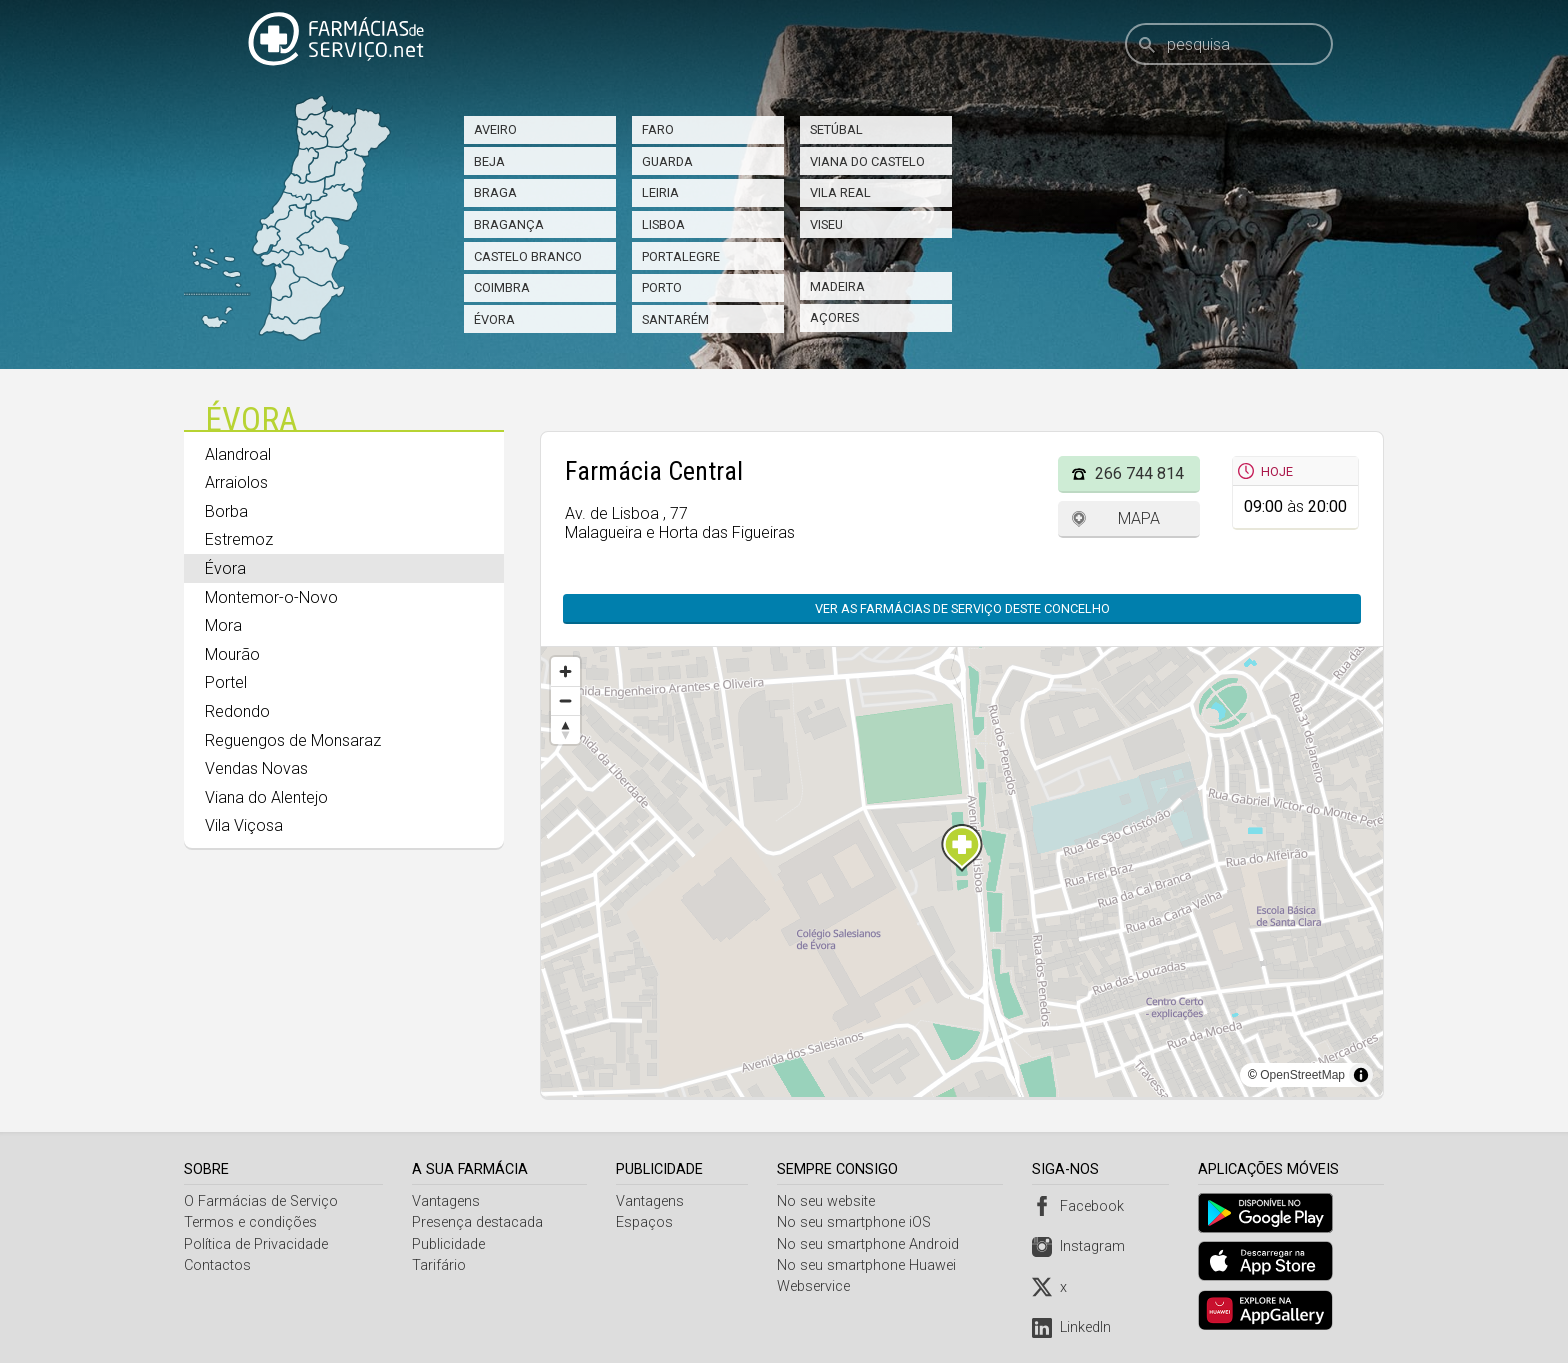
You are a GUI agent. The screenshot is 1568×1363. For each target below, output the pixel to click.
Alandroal (238, 454)
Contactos (217, 1265)
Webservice (816, 1286)
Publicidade (449, 1244)
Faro (658, 129)
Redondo (237, 711)
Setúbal (836, 129)
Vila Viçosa (244, 825)
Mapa (1139, 518)
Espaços (646, 1222)
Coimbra (502, 287)
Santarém (675, 319)
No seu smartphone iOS (857, 1222)
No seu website (829, 1201)
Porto (662, 287)
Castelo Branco (528, 256)
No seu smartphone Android (871, 1244)
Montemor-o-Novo (271, 597)
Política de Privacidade (256, 1244)
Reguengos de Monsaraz (293, 740)
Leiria (660, 192)
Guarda (667, 161)
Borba (226, 511)
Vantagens (447, 1201)
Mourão (232, 654)
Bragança (509, 224)
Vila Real (840, 192)
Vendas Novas (256, 768)
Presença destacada (478, 1222)
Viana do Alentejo (266, 797)
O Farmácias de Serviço (261, 1201)
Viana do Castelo (867, 161)
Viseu (826, 224)
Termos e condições (250, 1222)
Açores (834, 317)
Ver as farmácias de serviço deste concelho (962, 608)
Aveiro (495, 129)
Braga (495, 192)
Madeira (837, 286)
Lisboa (663, 224)
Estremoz (239, 539)
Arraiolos (236, 482)
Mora (223, 625)
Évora (494, 319)
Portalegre (681, 256)
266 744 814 (1139, 473)
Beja (489, 161)
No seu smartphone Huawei (869, 1265)
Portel (226, 682)
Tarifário (440, 1265)
